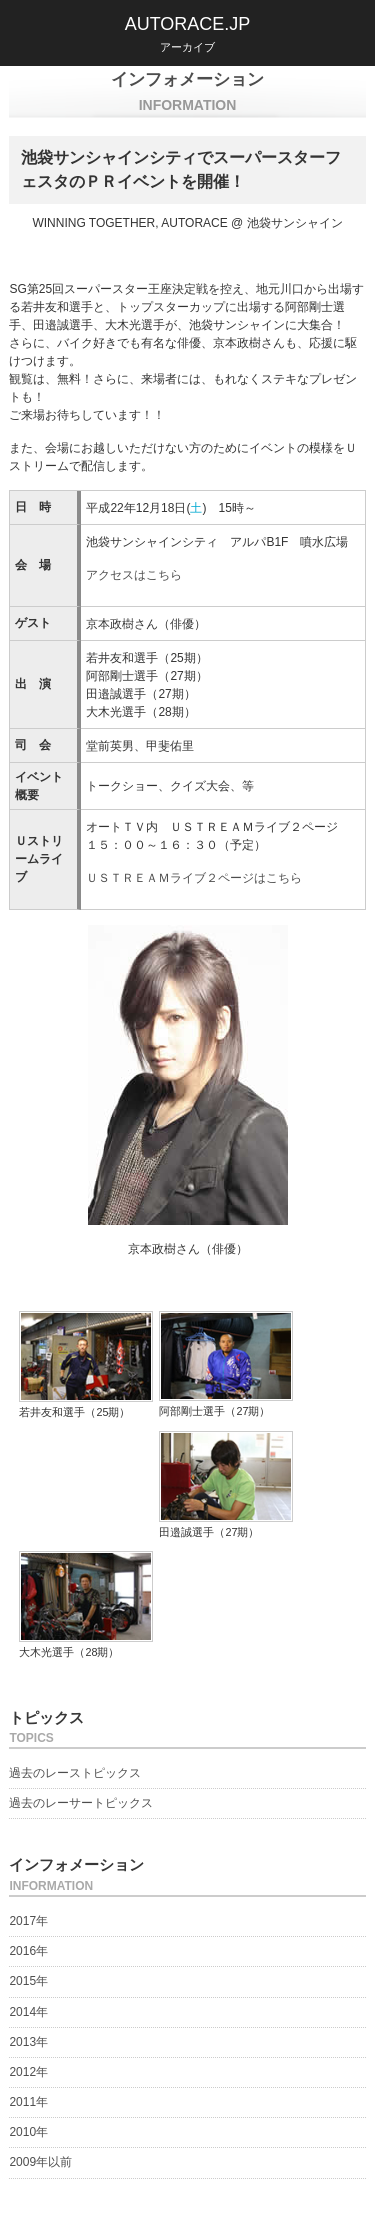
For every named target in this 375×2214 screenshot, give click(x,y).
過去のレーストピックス (75, 1773)
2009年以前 (40, 2162)
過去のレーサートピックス (81, 1803)
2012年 (28, 2072)
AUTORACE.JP (188, 24)
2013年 (28, 2042)
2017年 (28, 1921)
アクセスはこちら (134, 575)
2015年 (28, 1981)
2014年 (28, 2012)
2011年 (28, 2102)
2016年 (28, 1951)
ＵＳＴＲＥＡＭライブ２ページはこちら (194, 878)
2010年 (28, 2132)
